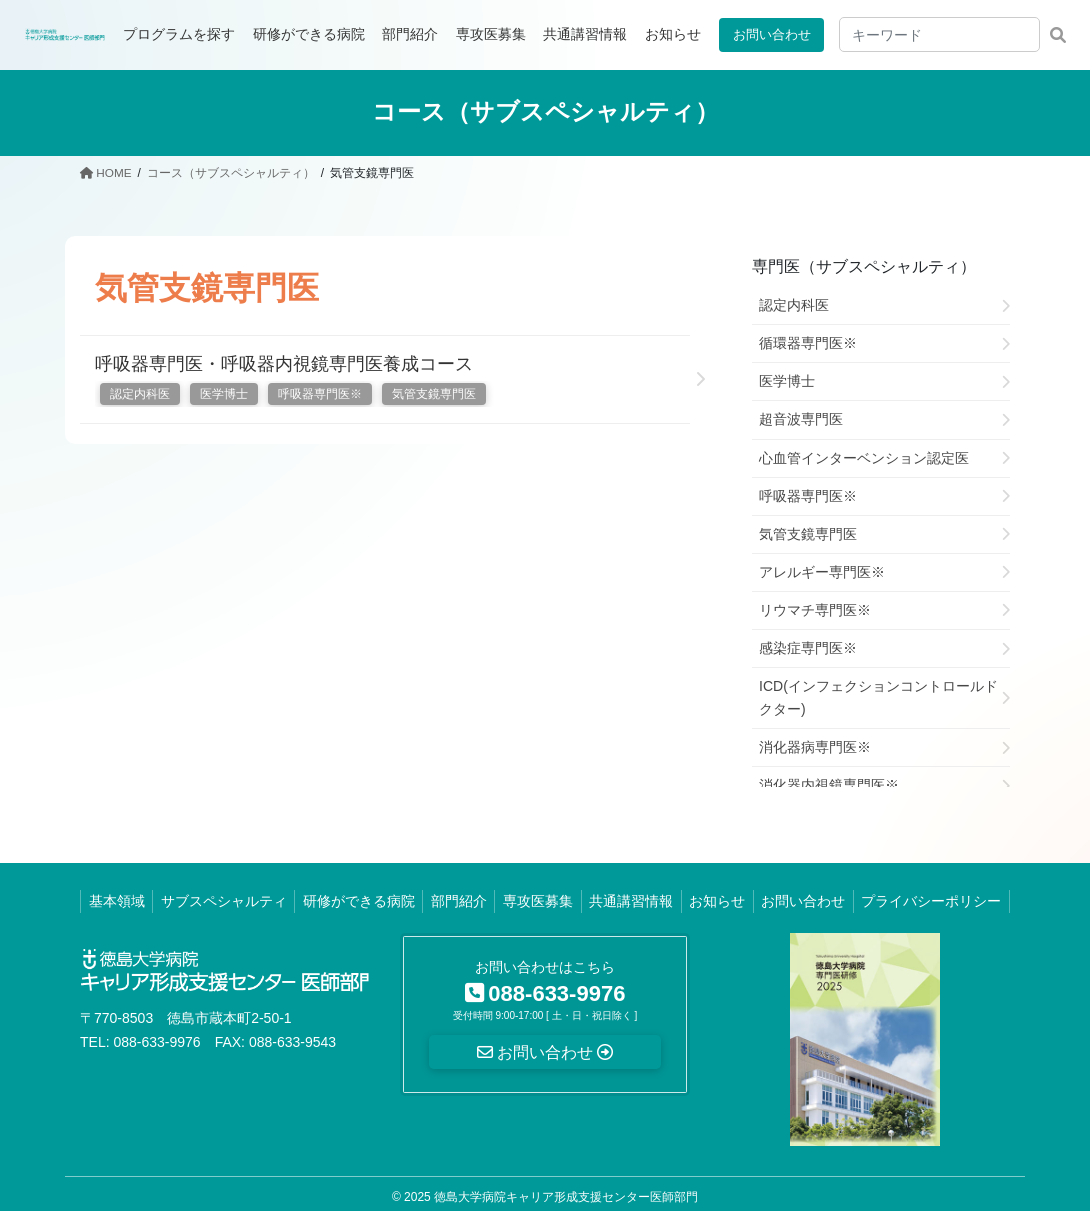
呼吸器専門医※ (320, 394)
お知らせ (717, 901)
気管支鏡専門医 (434, 394)
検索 (1057, 34)
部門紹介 (459, 901)
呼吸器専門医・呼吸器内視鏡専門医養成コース (284, 363)
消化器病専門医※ (815, 747)
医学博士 (224, 394)
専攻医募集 (538, 901)
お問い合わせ (768, 34)
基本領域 (117, 901)
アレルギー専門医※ (822, 571)
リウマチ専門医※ (815, 609)
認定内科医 (140, 394)
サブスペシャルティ (224, 901)
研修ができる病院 (359, 901)
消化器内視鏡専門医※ (829, 785)
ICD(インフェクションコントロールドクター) (878, 697)
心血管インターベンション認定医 (864, 457)
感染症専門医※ (808, 647)
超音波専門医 (801, 419)
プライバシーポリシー (931, 901)
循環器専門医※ (808, 343)
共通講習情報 (631, 901)
